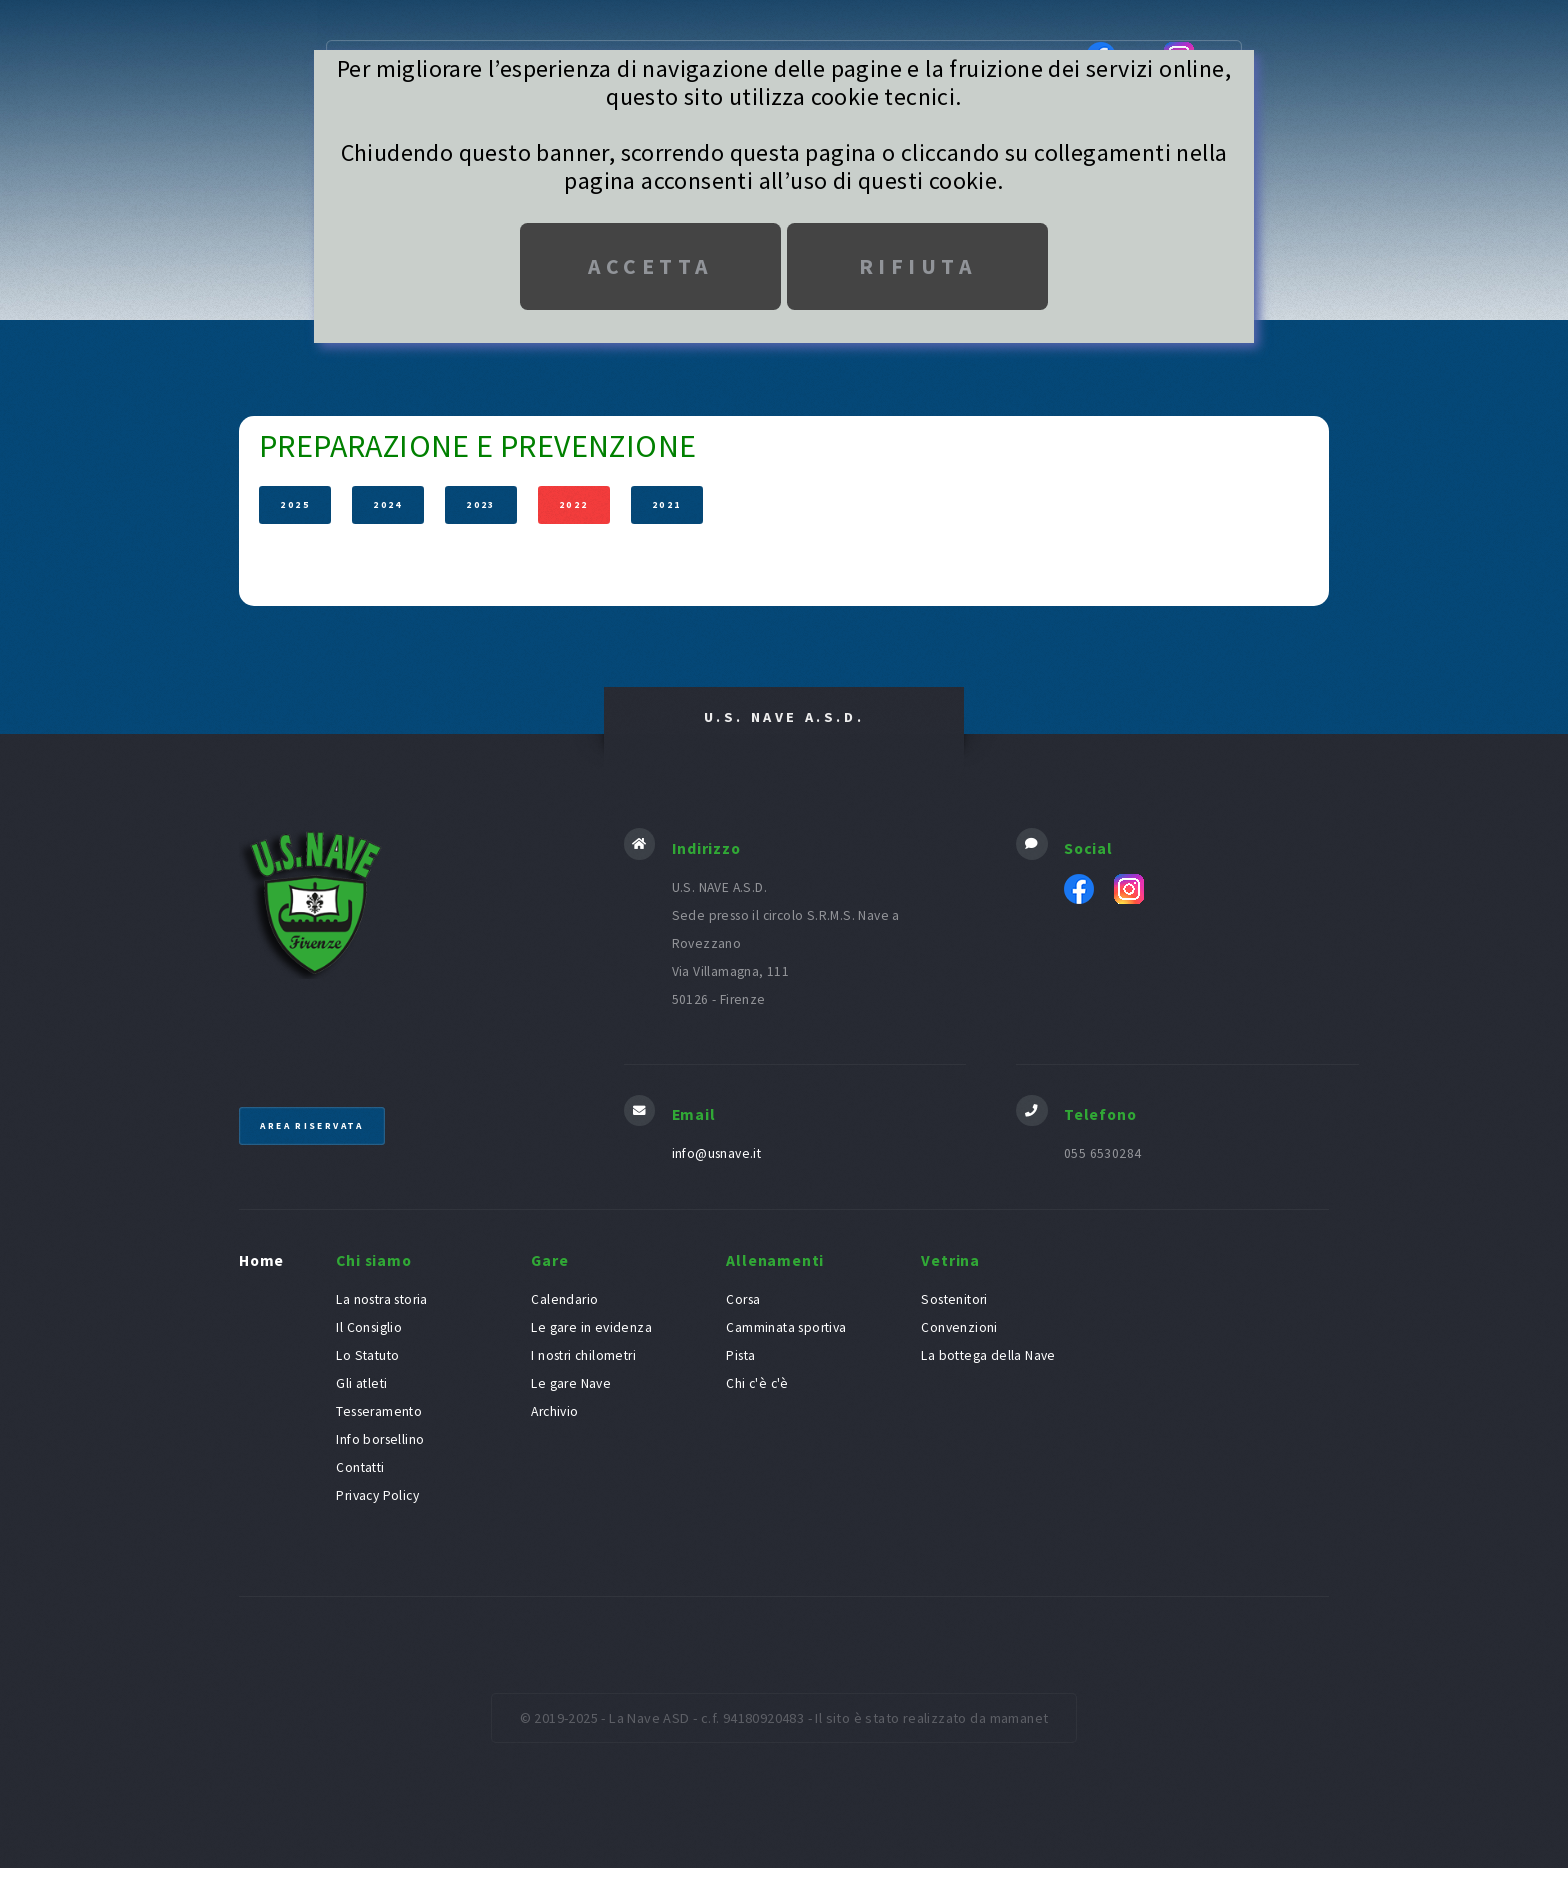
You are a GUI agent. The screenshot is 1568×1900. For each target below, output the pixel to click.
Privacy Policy (377, 1496)
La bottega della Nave (988, 1356)
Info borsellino (380, 1440)
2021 (667, 505)
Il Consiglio (369, 1328)
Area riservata (315, 1126)
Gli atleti (361, 1384)
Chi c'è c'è (757, 1384)
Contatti (360, 1468)
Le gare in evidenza (591, 1328)
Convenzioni (959, 1328)
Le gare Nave (571, 1384)
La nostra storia (381, 1300)
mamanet (1019, 1719)
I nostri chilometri (583, 1356)
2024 (389, 505)
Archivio (554, 1412)
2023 (481, 505)
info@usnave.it (717, 1154)
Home (261, 1260)
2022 (574, 505)
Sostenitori (954, 1300)
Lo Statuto (367, 1356)
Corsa (743, 1300)
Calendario (564, 1300)
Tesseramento (379, 1412)
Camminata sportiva (786, 1328)
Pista (740, 1356)
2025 (296, 505)
